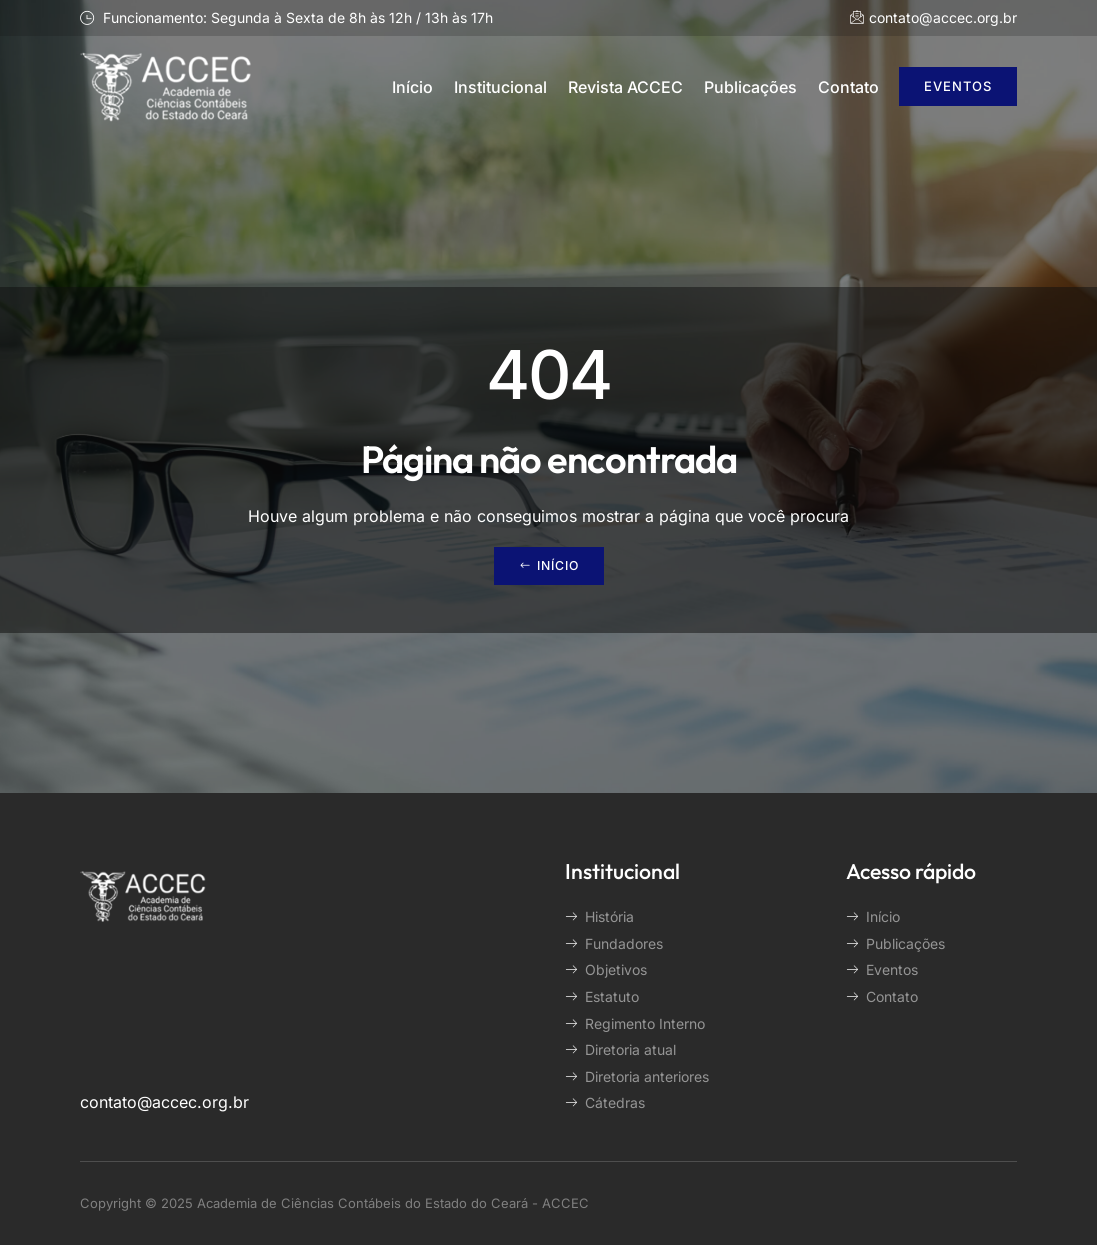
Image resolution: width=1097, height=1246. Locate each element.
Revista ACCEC (625, 87)
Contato (848, 87)
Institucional (500, 87)
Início (412, 87)
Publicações (750, 87)
